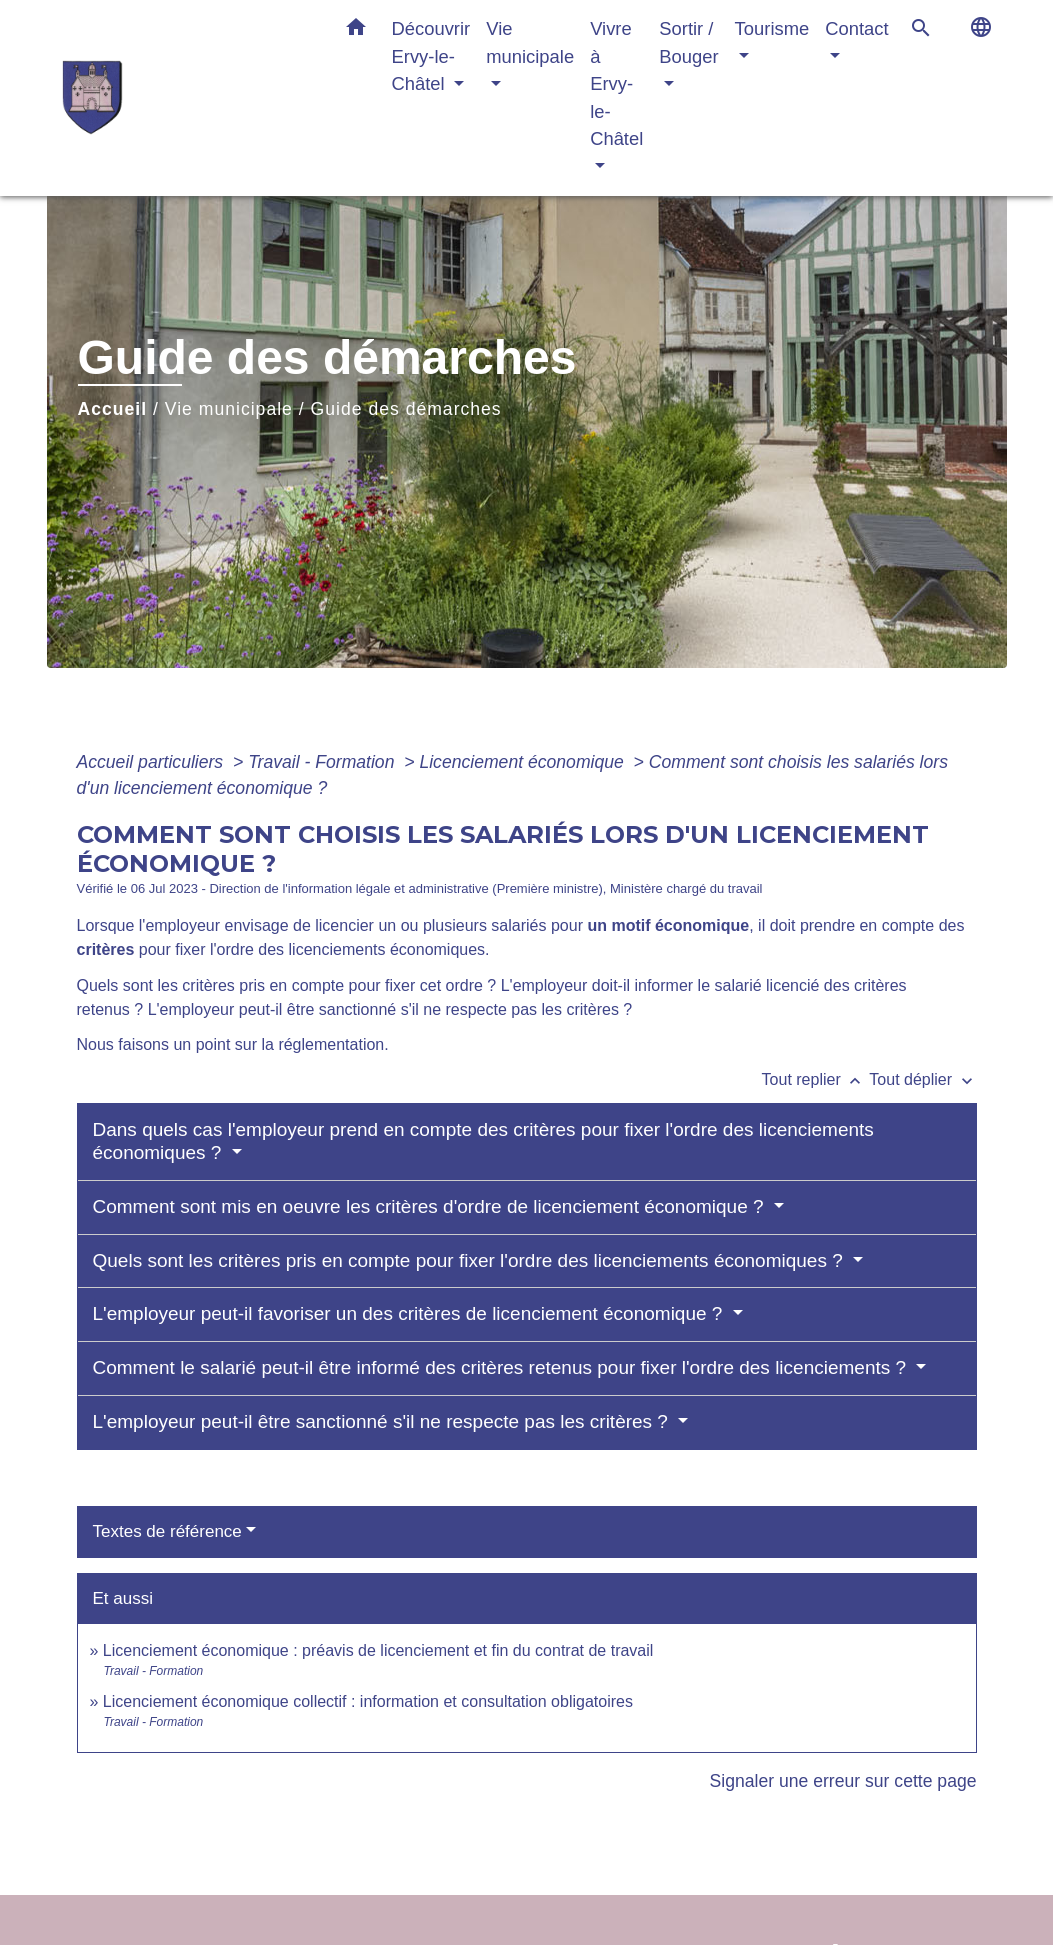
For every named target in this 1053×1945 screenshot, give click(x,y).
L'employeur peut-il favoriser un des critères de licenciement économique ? (410, 1313)
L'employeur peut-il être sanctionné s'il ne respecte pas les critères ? (383, 1421)
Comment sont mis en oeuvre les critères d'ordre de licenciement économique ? (431, 1206)
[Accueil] (187, 97)
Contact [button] (856, 28)
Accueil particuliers (153, 762)
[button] (356, 31)
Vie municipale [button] (530, 42)
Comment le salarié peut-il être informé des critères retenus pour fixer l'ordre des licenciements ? (502, 1367)
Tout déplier (922, 1079)
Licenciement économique (523, 762)
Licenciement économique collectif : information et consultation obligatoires (368, 1701)
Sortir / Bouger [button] (688, 42)
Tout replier (816, 1079)
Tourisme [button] (772, 28)
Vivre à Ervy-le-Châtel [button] (616, 83)
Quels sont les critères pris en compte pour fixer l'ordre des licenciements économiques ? (471, 1260)
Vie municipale (229, 409)
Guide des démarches (406, 409)
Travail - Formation (323, 762)
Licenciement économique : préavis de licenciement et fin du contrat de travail (378, 1650)
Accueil (113, 409)
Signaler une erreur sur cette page (843, 1781)
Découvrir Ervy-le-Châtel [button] (431, 56)
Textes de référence (167, 1531)
